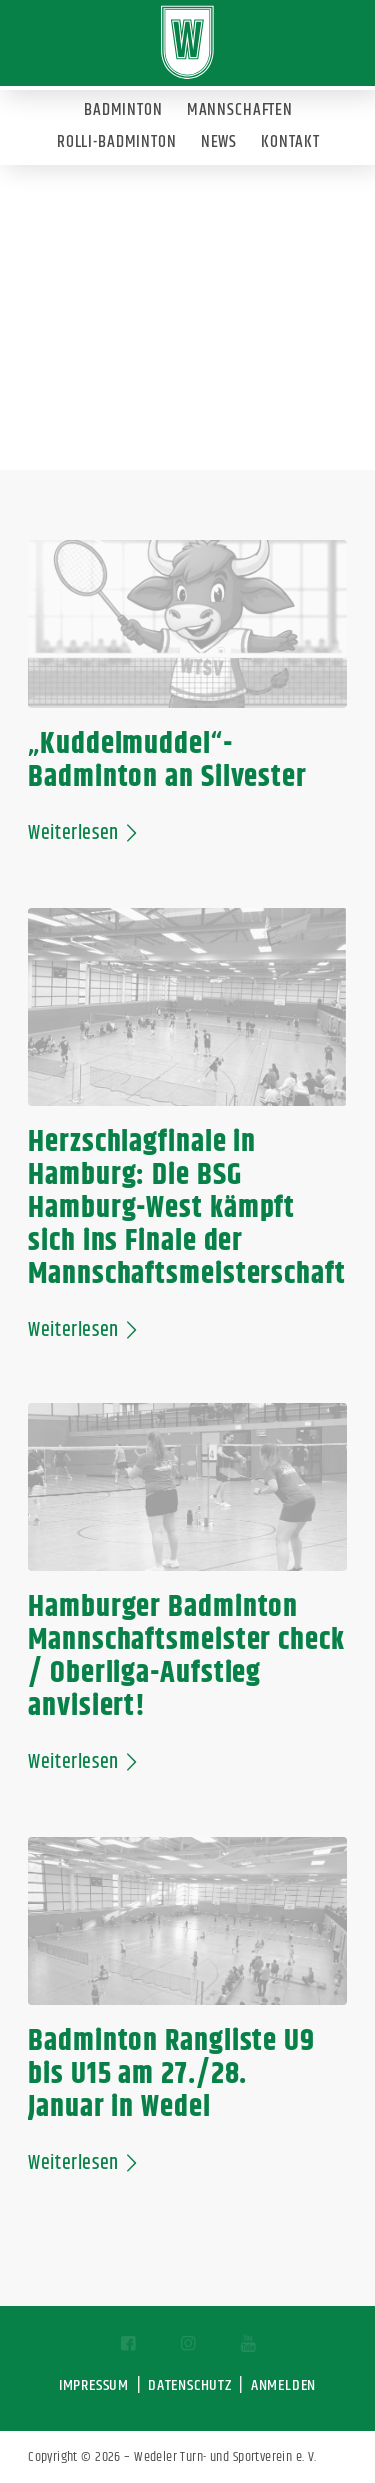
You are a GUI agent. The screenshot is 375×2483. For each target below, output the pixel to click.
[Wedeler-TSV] (187, 42)
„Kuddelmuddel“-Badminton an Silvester (167, 761)
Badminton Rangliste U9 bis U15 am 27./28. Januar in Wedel (171, 2074)
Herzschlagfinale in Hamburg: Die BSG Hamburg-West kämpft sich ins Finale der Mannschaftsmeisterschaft (187, 1208)
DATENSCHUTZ (190, 2385)
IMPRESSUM (94, 2385)
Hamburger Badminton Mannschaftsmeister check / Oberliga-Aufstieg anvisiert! (186, 1657)
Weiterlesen (86, 833)
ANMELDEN (283, 2385)
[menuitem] (122, 105)
